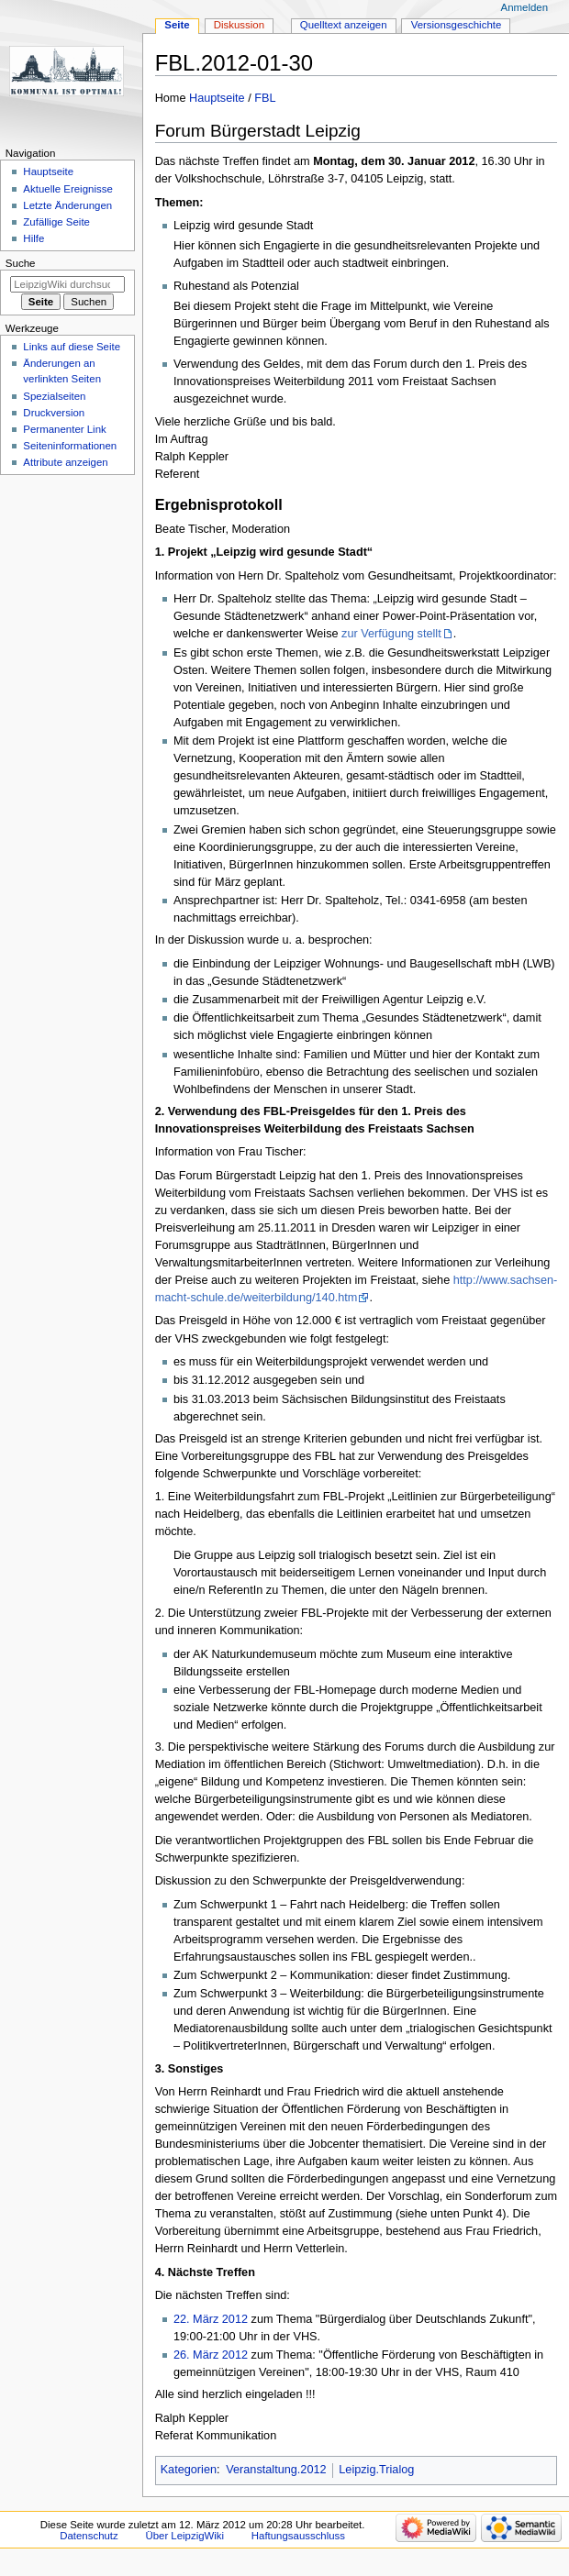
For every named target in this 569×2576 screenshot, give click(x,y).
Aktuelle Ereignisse (67, 188)
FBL (264, 98)
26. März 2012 (210, 2355)
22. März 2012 (210, 2319)
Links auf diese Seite (71, 346)
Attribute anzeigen (65, 462)
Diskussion (239, 24)
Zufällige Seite (56, 221)
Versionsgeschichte (456, 24)
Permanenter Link (64, 429)
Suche (21, 263)
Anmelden (525, 7)
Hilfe (33, 238)
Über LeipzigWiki (184, 2535)
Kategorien (189, 2469)
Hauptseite (217, 98)
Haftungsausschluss (298, 2535)
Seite (176, 24)
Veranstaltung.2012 (276, 2469)
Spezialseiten (54, 396)
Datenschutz (89, 2535)
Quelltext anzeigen (343, 24)
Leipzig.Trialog (376, 2469)
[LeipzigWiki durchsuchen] (67, 284)
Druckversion (53, 412)
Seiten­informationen (70, 445)
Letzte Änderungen (67, 205)
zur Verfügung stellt (391, 633)
